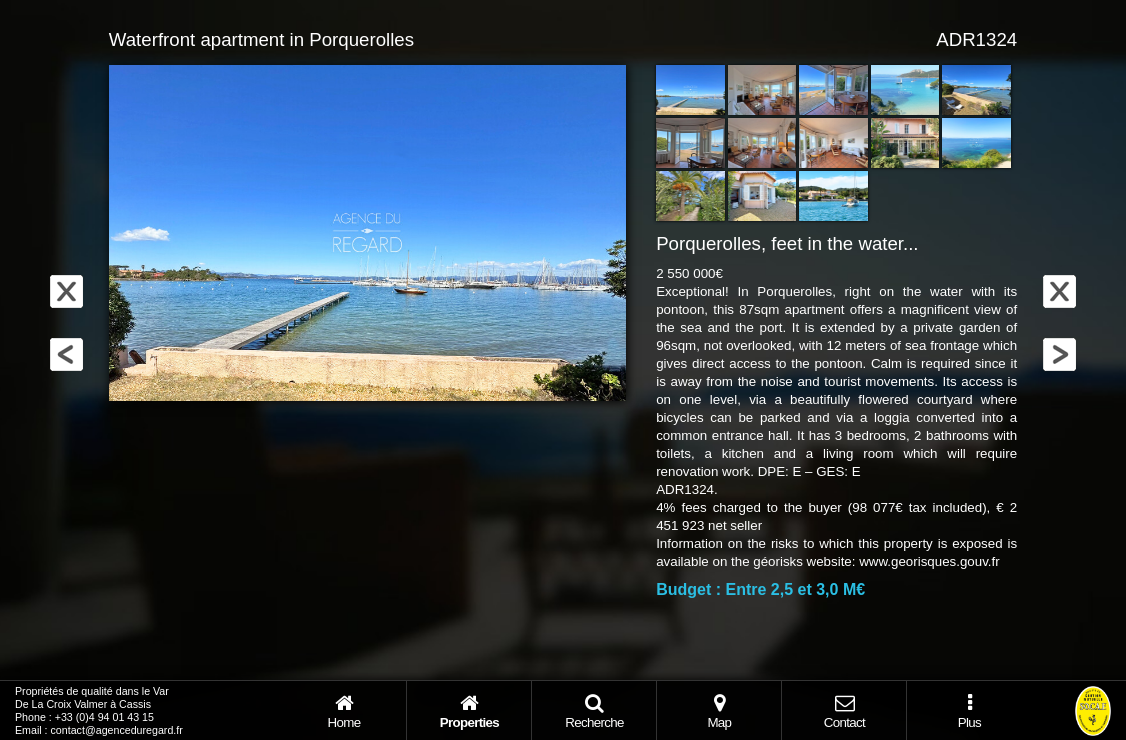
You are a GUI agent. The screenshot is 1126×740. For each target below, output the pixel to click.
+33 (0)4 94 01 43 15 (104, 717)
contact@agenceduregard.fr (117, 730)
